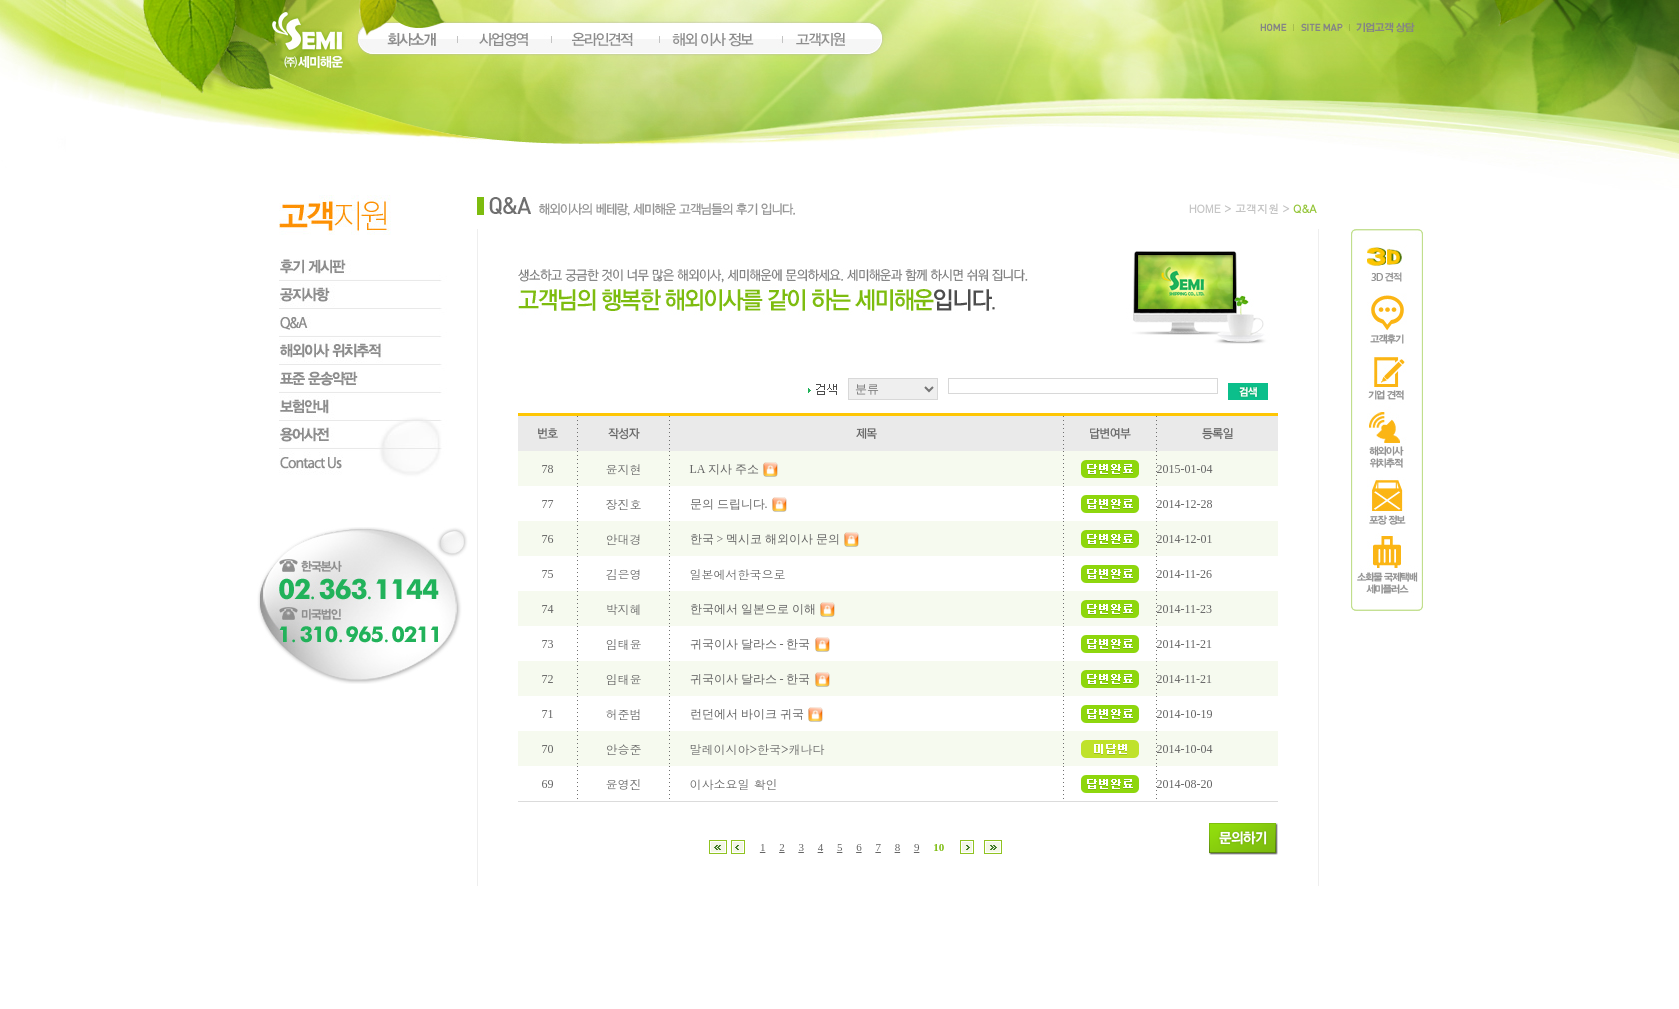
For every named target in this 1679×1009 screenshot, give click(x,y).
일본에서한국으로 (738, 573)
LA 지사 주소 (724, 469)
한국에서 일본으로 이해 (753, 609)
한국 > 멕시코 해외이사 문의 (765, 539)
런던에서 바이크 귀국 (747, 714)
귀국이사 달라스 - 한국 (750, 644)
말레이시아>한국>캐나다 (757, 748)
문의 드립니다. (729, 504)
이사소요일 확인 (734, 783)
